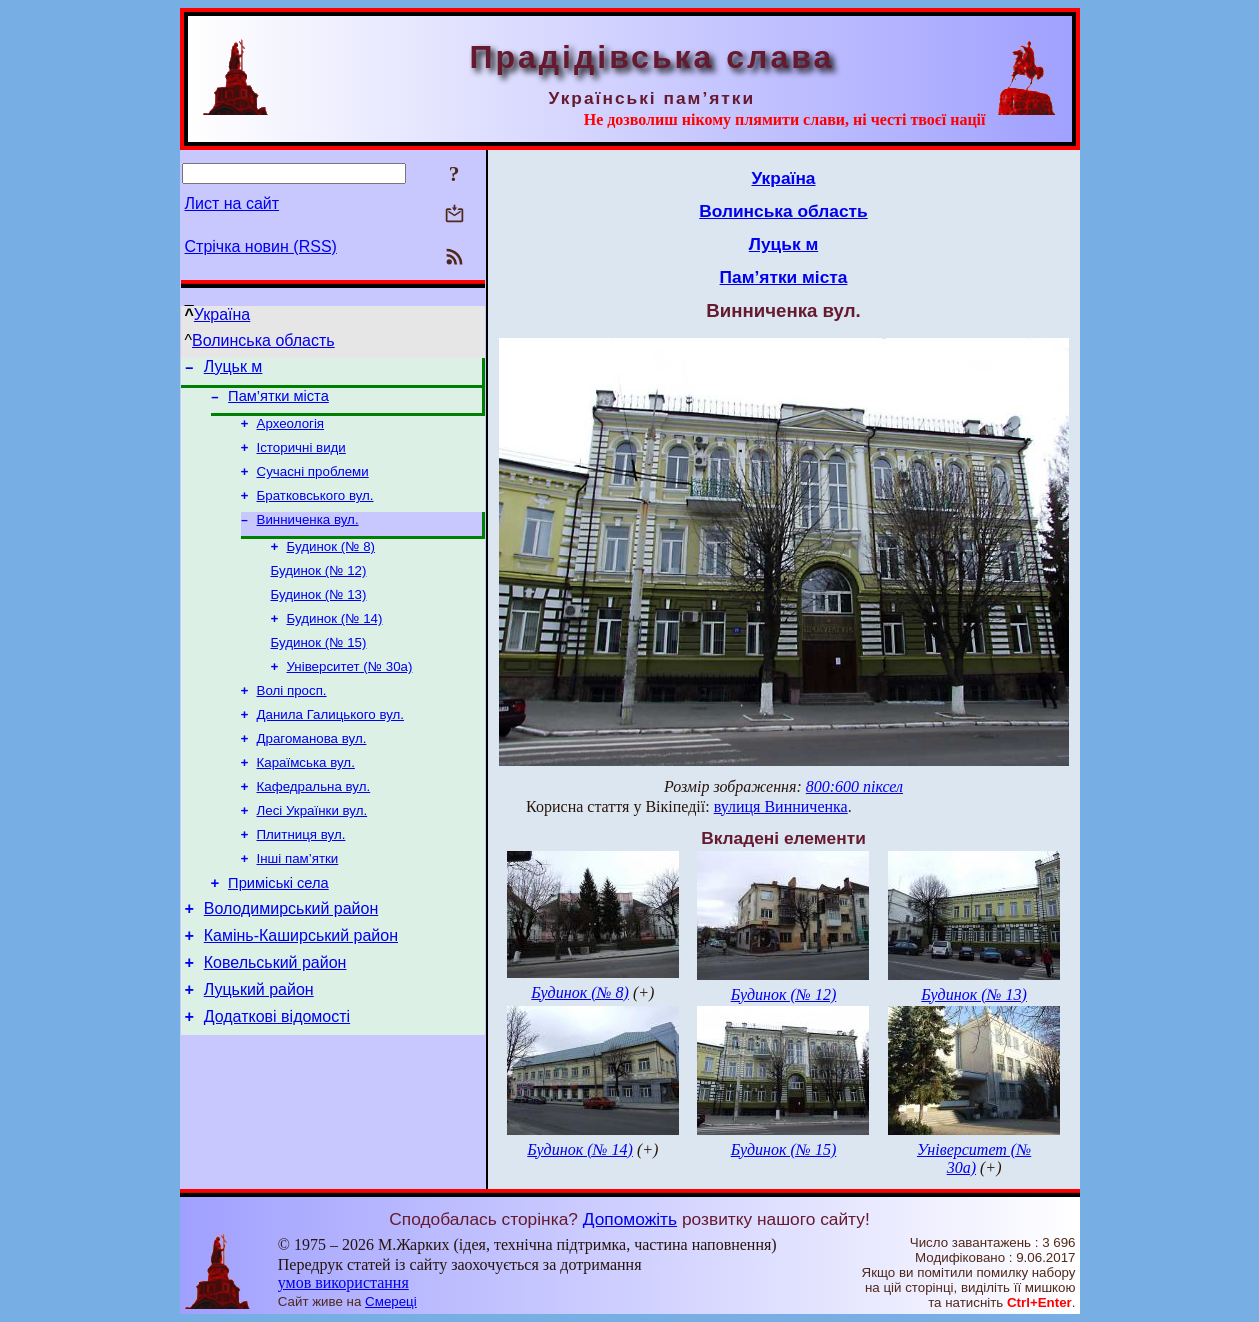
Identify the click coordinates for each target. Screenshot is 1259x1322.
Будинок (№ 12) (319, 590)
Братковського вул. (315, 509)
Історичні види (301, 457)
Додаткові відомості (277, 1078)
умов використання (343, 1282)
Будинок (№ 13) (319, 616)
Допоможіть (630, 1219)
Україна (222, 314)
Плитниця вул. (301, 876)
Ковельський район (275, 1018)
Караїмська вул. (306, 798)
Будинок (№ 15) (319, 668)
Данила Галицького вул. (331, 746)
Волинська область (263, 340)
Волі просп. (292, 720)
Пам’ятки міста (278, 402)
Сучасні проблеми (313, 483)
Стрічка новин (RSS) (261, 246)
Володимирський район (291, 958)
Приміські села (278, 930)
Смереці (391, 1301)
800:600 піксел (854, 786)
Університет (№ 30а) (350, 694)
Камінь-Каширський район (301, 988)
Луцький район (259, 1048)
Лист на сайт (232, 203)
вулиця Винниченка (781, 806)
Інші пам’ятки (298, 902)
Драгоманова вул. (312, 772)
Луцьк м (233, 369)
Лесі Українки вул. (312, 850)
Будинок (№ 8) (331, 564)
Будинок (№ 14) (335, 642)
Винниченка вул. (308, 535)
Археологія (291, 431)
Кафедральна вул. (314, 824)
